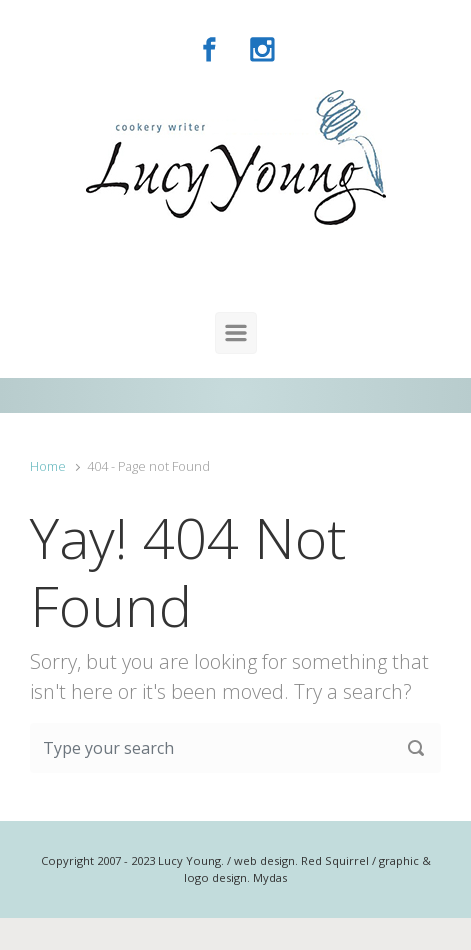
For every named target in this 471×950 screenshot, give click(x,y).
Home (48, 466)
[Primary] (236, 333)
